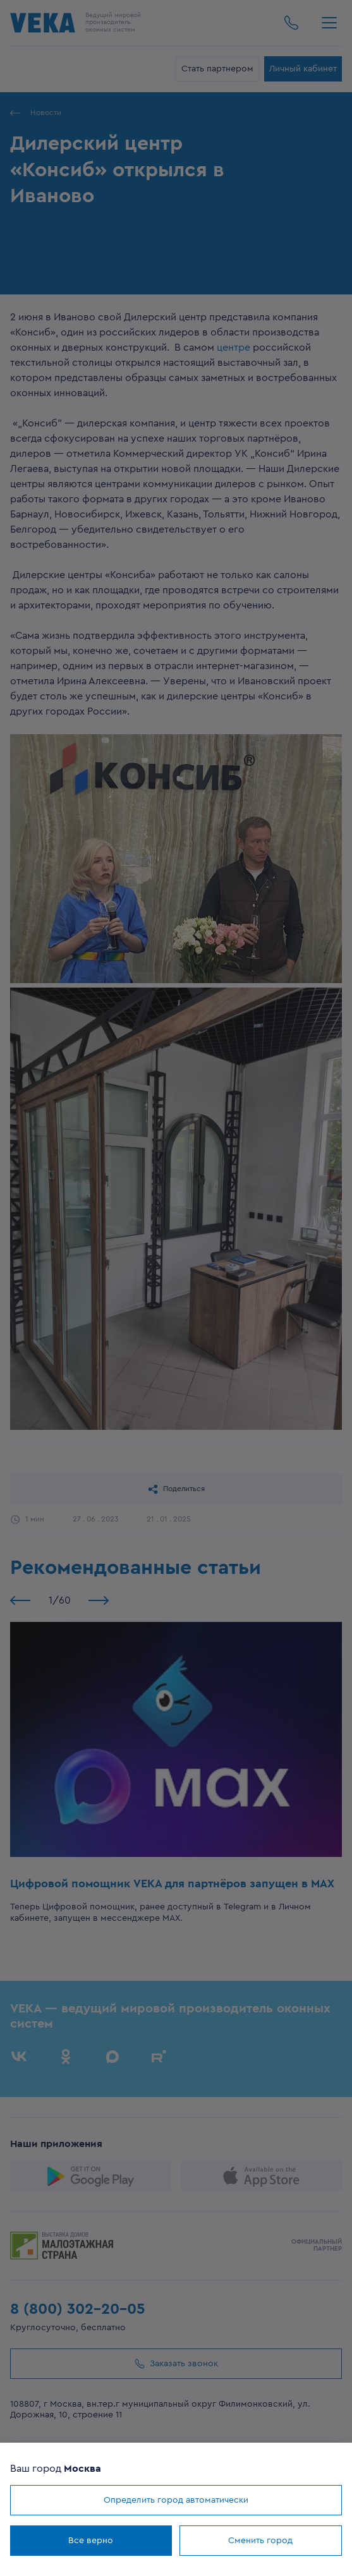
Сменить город (260, 2540)
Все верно (90, 2540)
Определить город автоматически (176, 2500)
